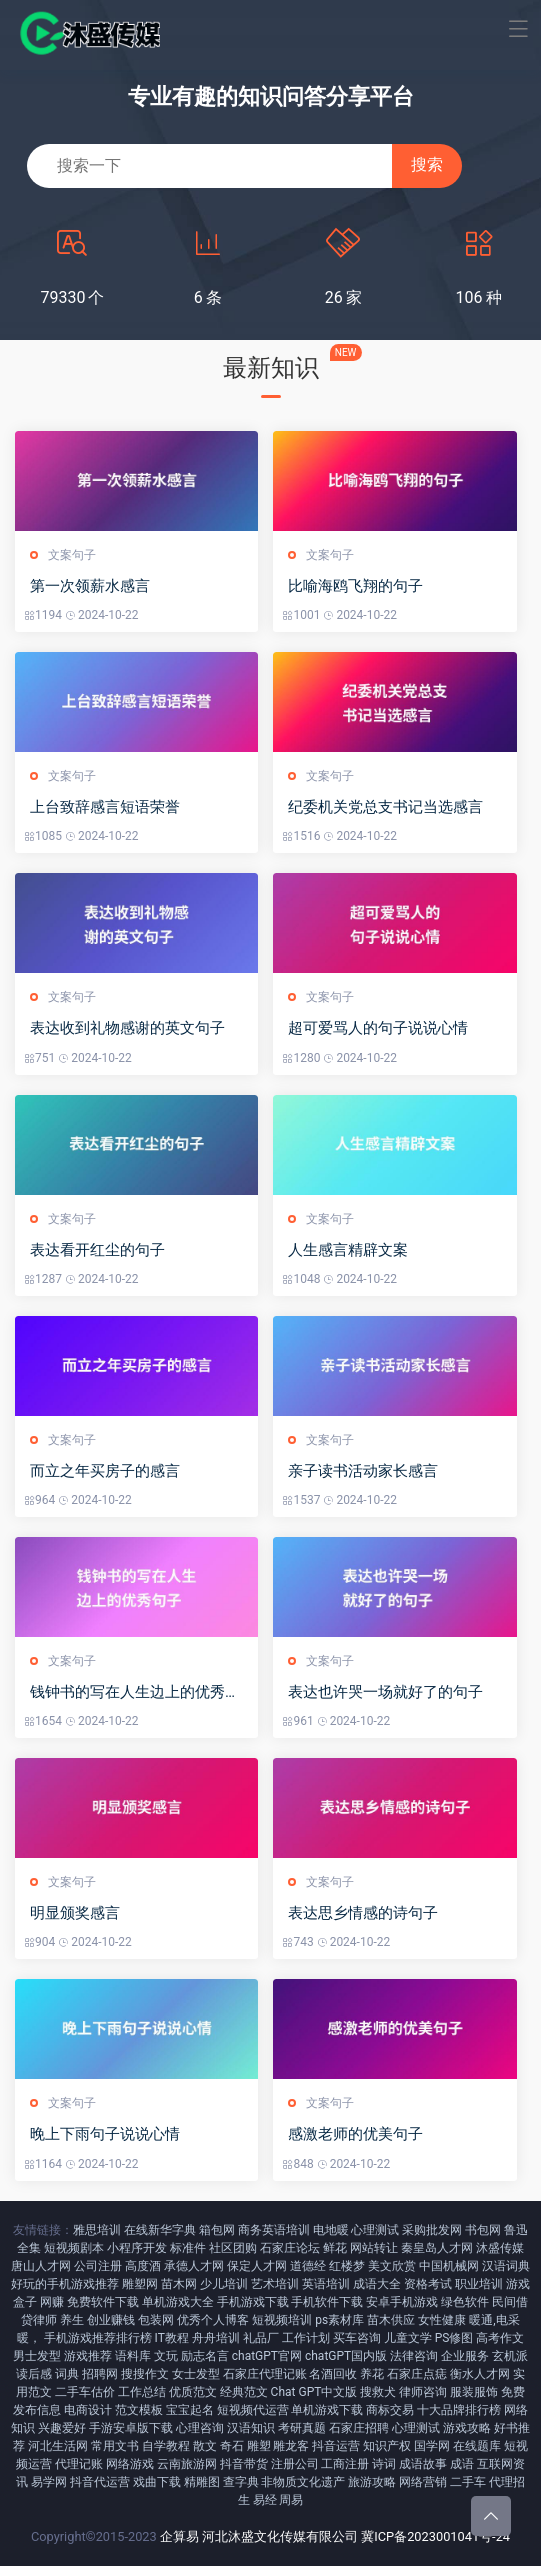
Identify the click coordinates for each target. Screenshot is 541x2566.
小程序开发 (137, 2248)
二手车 (468, 2482)
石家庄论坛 (290, 2248)
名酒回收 (333, 2374)
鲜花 (335, 2248)
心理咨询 (200, 2428)
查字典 (241, 2482)
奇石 (232, 2446)
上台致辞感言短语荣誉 (105, 807)
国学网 (432, 2446)
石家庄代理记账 (265, 2374)
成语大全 (377, 2284)
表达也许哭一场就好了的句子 (385, 1692)
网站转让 (374, 2248)
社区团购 (233, 2248)
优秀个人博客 (213, 2320)
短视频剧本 (74, 2248)
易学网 (49, 2482)
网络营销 (423, 2482)
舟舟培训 (216, 2338)
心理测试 (375, 2230)
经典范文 (244, 2392)
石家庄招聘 (359, 2428)
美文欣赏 (392, 2266)
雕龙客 (291, 2446)
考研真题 (302, 2428)
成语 (462, 2464)
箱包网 (217, 2230)
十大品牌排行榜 (459, 2410)
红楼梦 (347, 2266)
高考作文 (500, 2338)
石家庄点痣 (417, 2374)
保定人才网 (257, 2266)
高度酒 (143, 2266)
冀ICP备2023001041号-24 (435, 2536)
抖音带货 (244, 2464)
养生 (72, 2320)
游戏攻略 (467, 2428)
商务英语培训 (274, 2230)
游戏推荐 (88, 2356)
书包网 (483, 2230)
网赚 (52, 2302)
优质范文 (193, 2392)
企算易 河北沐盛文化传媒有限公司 (259, 2536)
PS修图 (454, 2338)
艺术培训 (275, 2284)
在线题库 (477, 2446)
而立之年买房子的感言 (105, 1471)
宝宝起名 (190, 2410)
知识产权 (387, 2446)
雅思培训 (97, 2230)
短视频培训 (282, 2320)
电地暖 (331, 2230)
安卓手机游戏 (402, 2302)
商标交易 (390, 2410)
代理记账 (79, 2464)
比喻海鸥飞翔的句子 (355, 586)
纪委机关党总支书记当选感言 (385, 807)
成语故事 (423, 2464)
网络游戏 (130, 2464)
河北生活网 (58, 2446)
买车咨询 (357, 2338)
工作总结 (142, 2392)
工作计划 (306, 2338)
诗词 (384, 2464)
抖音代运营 (100, 2482)
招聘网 (100, 2374)
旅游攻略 (372, 2482)
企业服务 (465, 2356)
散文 (205, 2446)
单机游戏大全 (178, 2302)
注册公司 (295, 2464)
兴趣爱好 (62, 2428)
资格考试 (428, 2284)
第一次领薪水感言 (90, 586)
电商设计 (88, 2410)
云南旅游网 (187, 2464)
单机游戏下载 (327, 2410)
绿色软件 (465, 2302)
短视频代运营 (253, 2410)
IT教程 (172, 2338)
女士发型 (196, 2374)
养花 (372, 2374)
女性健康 (442, 2320)
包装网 (156, 2320)
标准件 (188, 2248)
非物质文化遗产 (303, 2482)
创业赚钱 (111, 2320)
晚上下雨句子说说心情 (105, 2134)
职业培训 (479, 2284)
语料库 (133, 2356)
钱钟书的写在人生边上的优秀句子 (135, 1692)
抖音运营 (336, 2446)
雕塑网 (140, 2284)
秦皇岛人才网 (437, 2248)
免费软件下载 (103, 2302)
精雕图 (202, 2482)
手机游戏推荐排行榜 (98, 2338)
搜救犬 (378, 2392)
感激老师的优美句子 (355, 2134)
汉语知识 (251, 2428)
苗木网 (179, 2284)
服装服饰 (474, 2392)
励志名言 (205, 2356)
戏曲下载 (157, 2482)
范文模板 (139, 2410)
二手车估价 (85, 2392)
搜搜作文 (145, 2374)
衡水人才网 (480, 2374)
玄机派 (510, 2356)
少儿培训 (224, 2284)
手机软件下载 (327, 2302)
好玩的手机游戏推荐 (65, 2284)
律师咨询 (423, 2392)
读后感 (34, 2374)
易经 (265, 2500)
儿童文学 (408, 2338)
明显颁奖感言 (75, 1913)
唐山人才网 (41, 2266)
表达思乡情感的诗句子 (363, 1913)
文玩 (166, 2356)
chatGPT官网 (267, 2356)
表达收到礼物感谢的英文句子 (127, 1028)
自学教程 (166, 2446)
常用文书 (115, 2446)
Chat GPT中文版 (314, 2392)
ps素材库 (339, 2320)
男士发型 (37, 2356)
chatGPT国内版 (346, 2356)
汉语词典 (506, 2266)
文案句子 (72, 555)
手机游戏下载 (253, 2302)
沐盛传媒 (500, 2248)
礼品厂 (261, 2338)
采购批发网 (432, 2230)
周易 (291, 2500)
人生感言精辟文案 (348, 1250)
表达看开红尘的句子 (97, 1250)
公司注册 (98, 2266)
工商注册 (345, 2464)
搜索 (427, 164)
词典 (67, 2374)
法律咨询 (414, 2356)
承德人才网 (194, 2266)
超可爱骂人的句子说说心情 (378, 1028)
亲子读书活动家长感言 (363, 1471)
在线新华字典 (160, 2230)
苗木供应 (391, 2320)
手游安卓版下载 (131, 2428)
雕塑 (259, 2446)
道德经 (308, 2266)
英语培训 (326, 2284)
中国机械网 (449, 2266)
